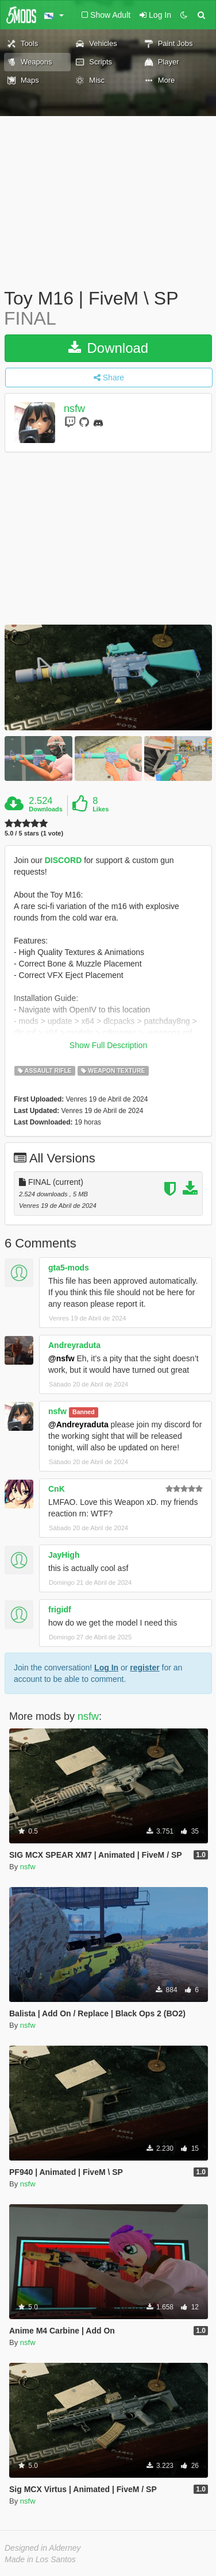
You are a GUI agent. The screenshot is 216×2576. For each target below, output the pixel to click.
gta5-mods (68, 1267)
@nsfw (61, 1358)
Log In (106, 1667)
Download (108, 348)
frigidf (59, 1609)
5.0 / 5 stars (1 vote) (34, 833)
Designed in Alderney (43, 2547)
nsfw (74, 409)
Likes (100, 809)
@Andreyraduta (78, 1424)
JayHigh (63, 1555)
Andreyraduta (74, 1345)
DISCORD (63, 860)
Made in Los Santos (40, 2559)
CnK (56, 1488)
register (144, 1667)
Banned (83, 1411)
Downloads (46, 809)
